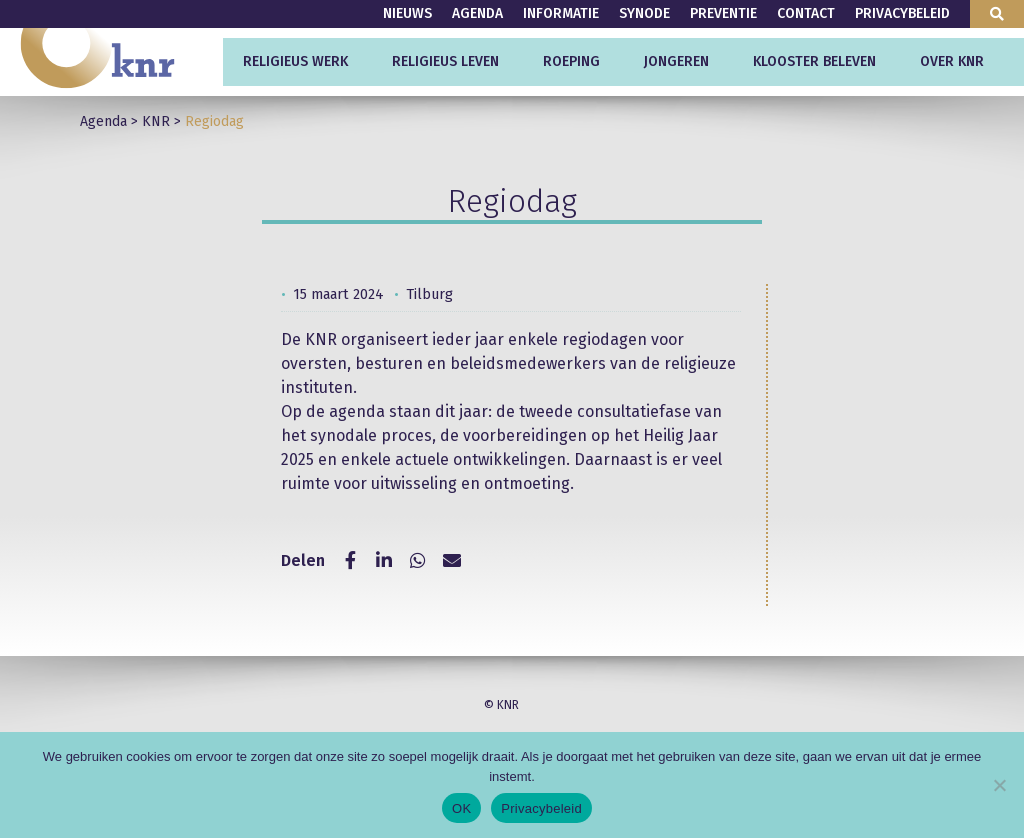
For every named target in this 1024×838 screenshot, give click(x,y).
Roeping (571, 61)
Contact (806, 13)
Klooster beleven (814, 61)
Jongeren (676, 61)
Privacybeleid (902, 13)
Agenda (477, 13)
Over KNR (952, 61)
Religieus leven (445, 61)
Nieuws (407, 13)
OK (461, 808)
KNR (156, 121)
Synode (644, 13)
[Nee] (999, 785)
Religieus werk (295, 61)
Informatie (561, 13)
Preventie (723, 13)
